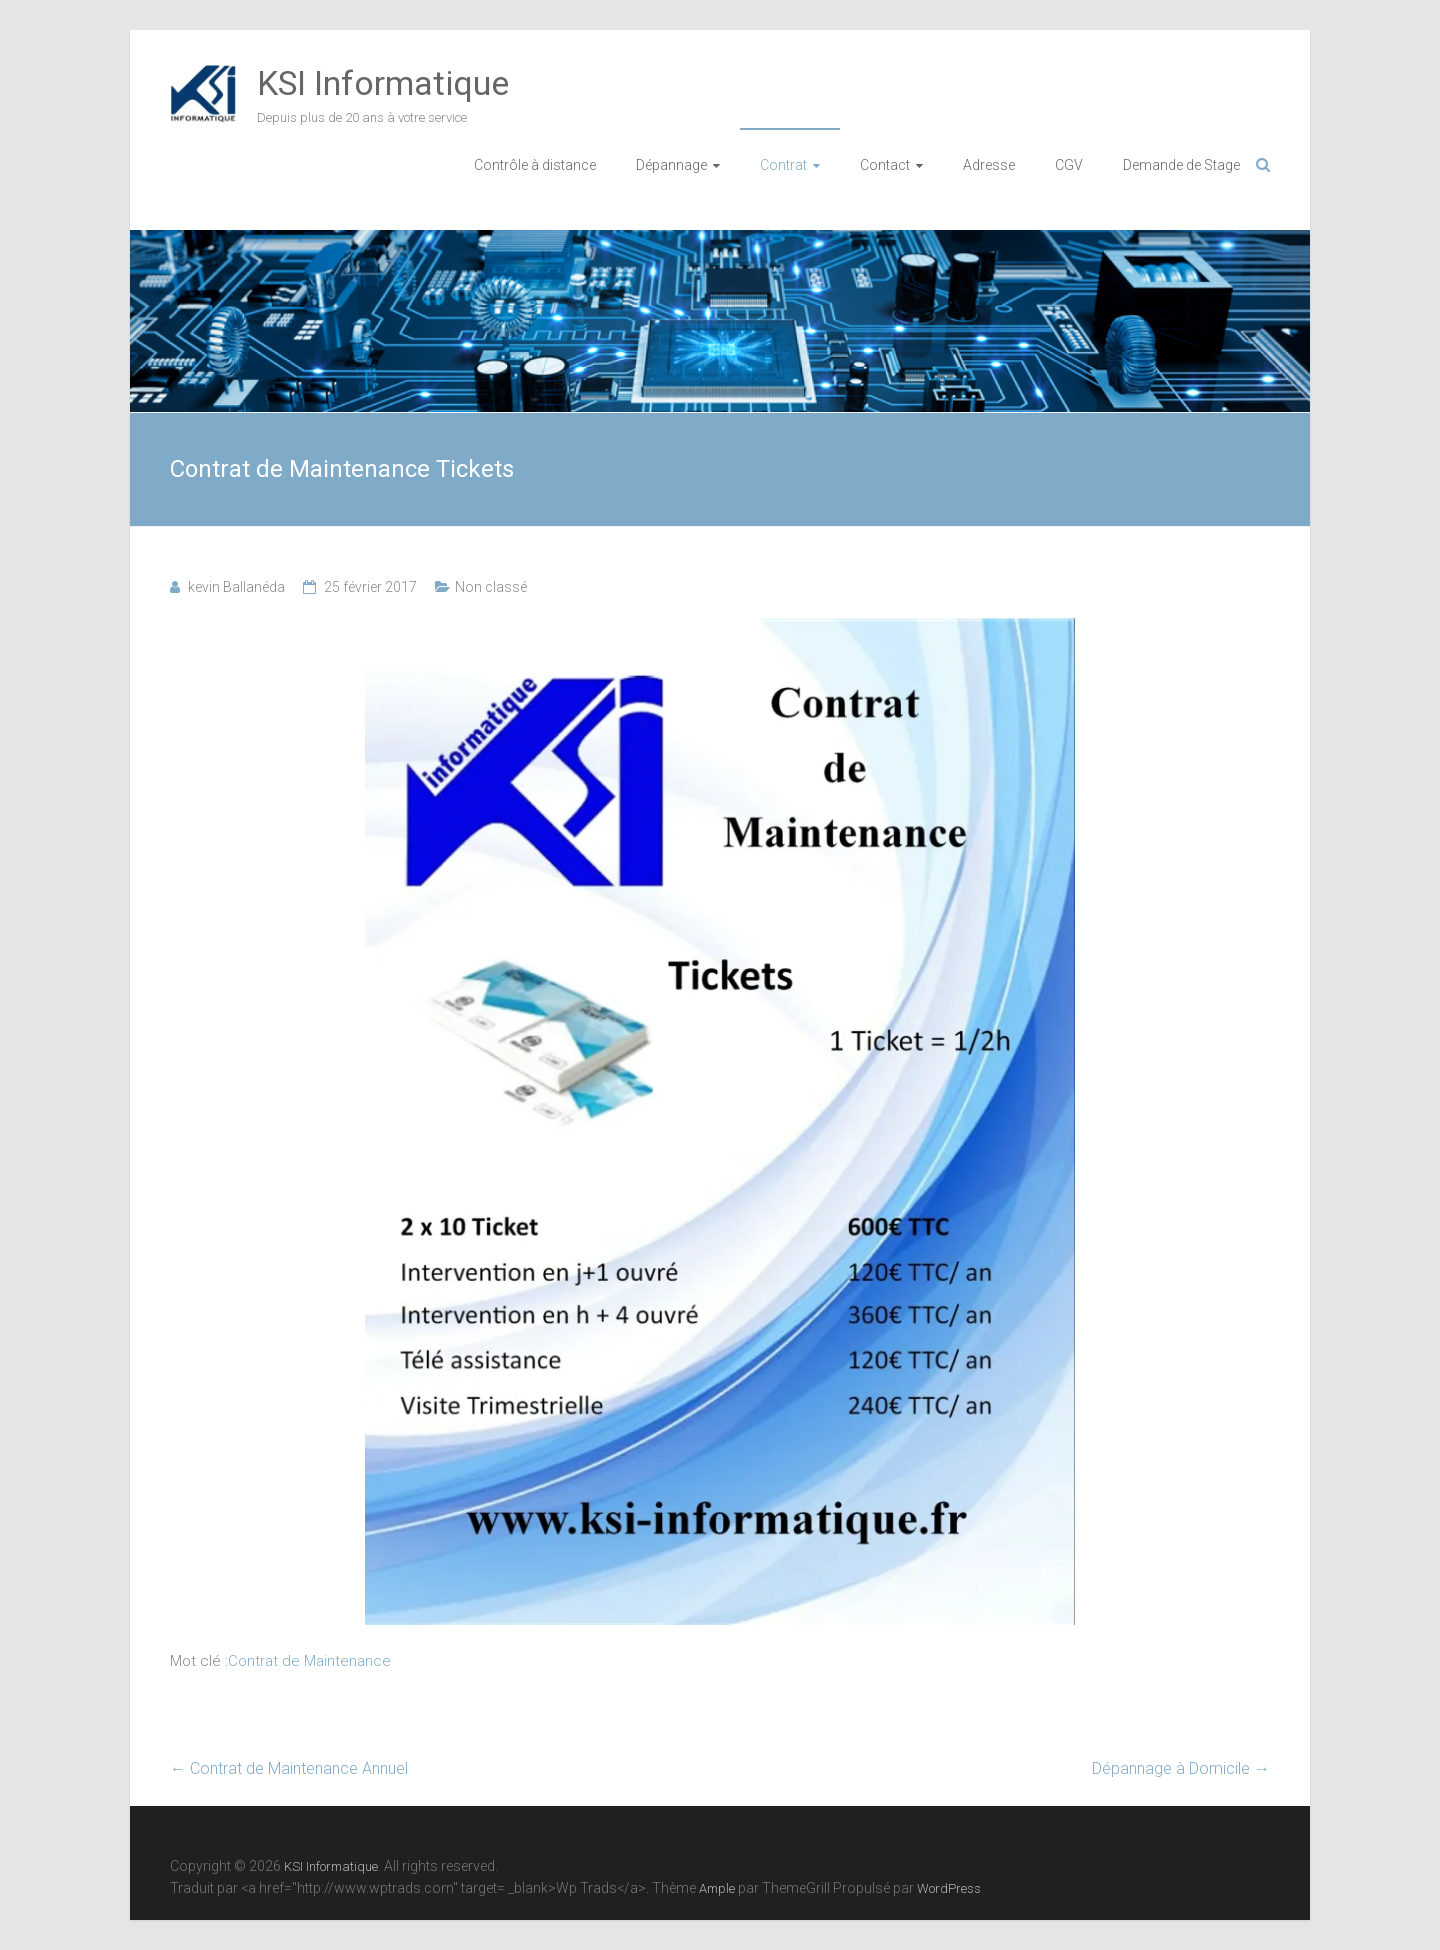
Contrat (783, 165)
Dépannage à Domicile (1181, 1768)
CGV (1069, 165)
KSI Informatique (383, 83)
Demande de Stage (1181, 165)
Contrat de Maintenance (309, 1661)
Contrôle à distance (535, 165)
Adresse (989, 165)
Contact (885, 165)
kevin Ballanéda (236, 587)
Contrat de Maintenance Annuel (289, 1768)
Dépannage (671, 165)
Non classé (491, 587)
